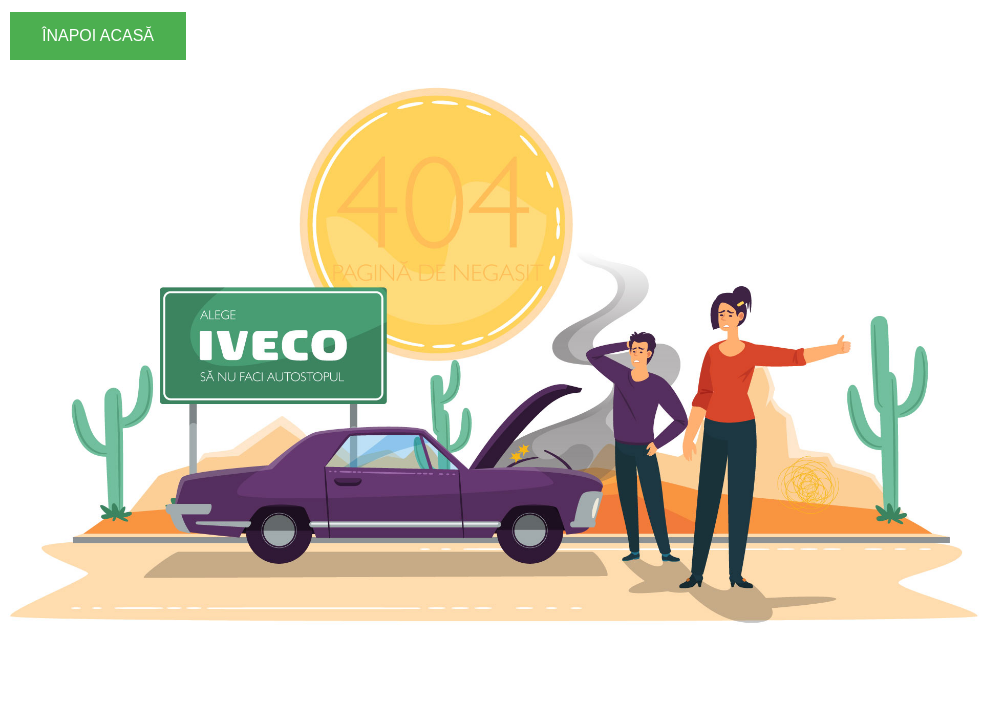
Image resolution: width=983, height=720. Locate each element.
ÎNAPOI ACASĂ (98, 35)
